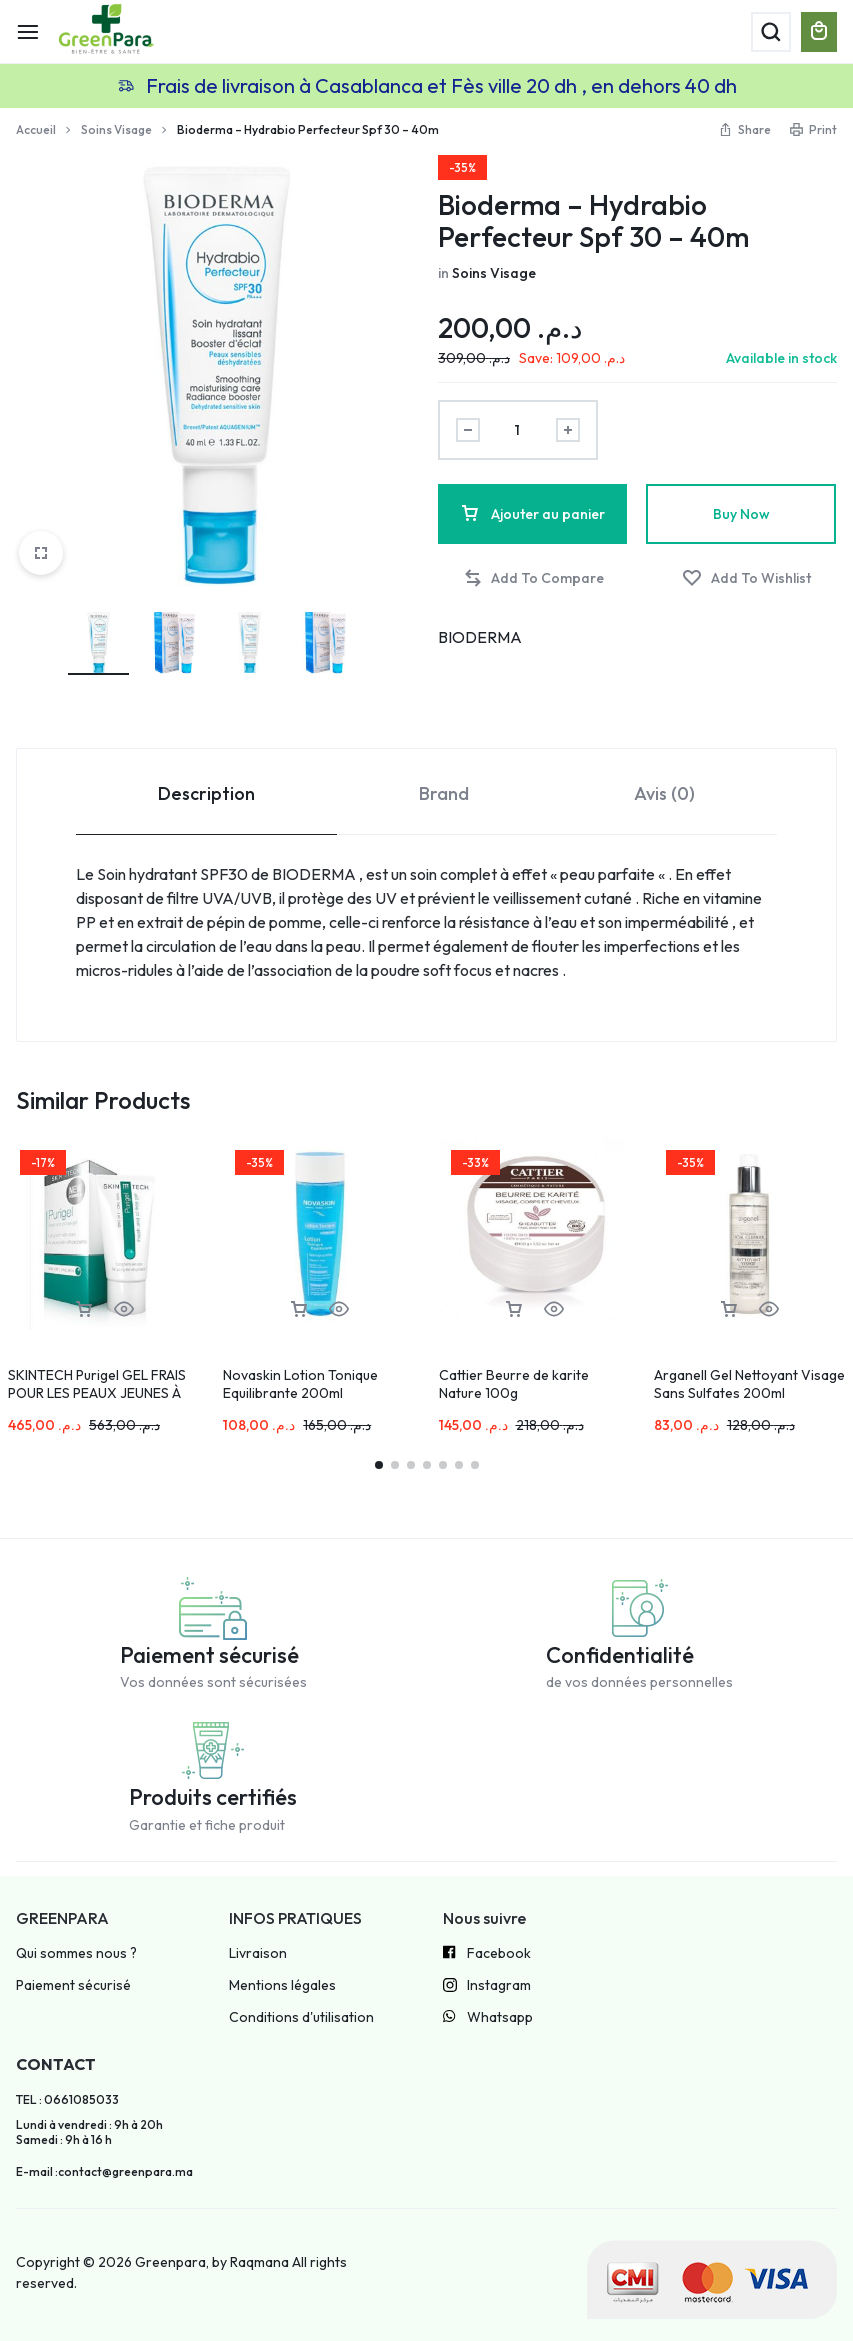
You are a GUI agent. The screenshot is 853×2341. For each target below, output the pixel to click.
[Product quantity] (518, 430)
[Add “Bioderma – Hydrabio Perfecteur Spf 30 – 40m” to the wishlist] (746, 578)
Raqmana (259, 2262)
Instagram (487, 1987)
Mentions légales (282, 1985)
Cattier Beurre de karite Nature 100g (514, 1384)
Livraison (258, 1953)
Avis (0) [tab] (664, 793)
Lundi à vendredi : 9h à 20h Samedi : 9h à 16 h (89, 2132)
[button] (533, 578)
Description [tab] (206, 793)
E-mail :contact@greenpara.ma (104, 2172)
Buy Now (741, 514)
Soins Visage (116, 129)
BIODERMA (480, 637)
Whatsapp (488, 2018)
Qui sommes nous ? (76, 1953)
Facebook (487, 1954)
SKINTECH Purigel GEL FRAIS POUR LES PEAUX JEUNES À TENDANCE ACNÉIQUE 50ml (97, 1393)
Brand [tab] (444, 793)
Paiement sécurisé (73, 1985)
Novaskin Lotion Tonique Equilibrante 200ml (300, 1384)
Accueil (36, 129)
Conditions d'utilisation (301, 2017)
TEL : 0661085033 (67, 2100)
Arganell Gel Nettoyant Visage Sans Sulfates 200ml (749, 1384)
